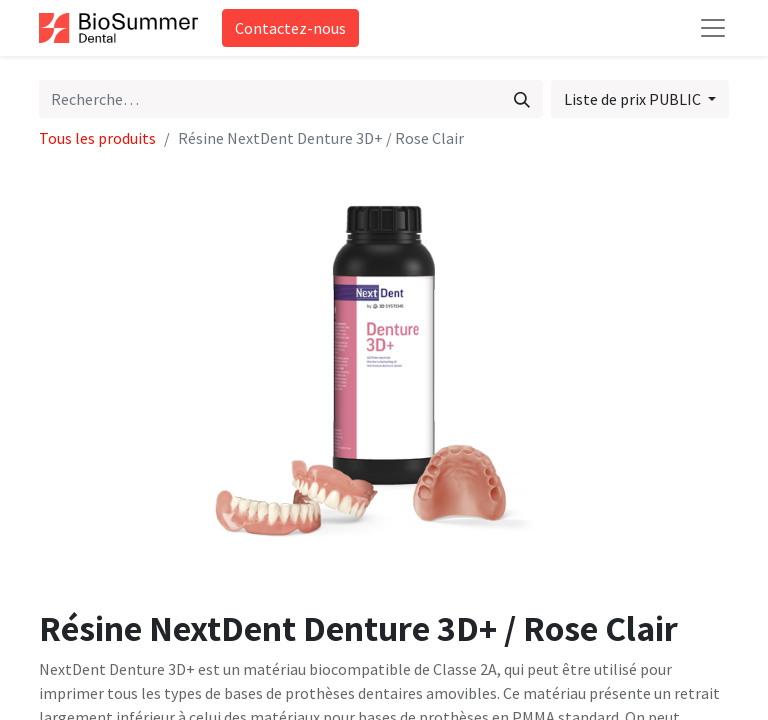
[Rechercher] (522, 99)
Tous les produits (97, 138)
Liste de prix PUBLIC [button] (634, 99)
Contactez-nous (290, 28)
